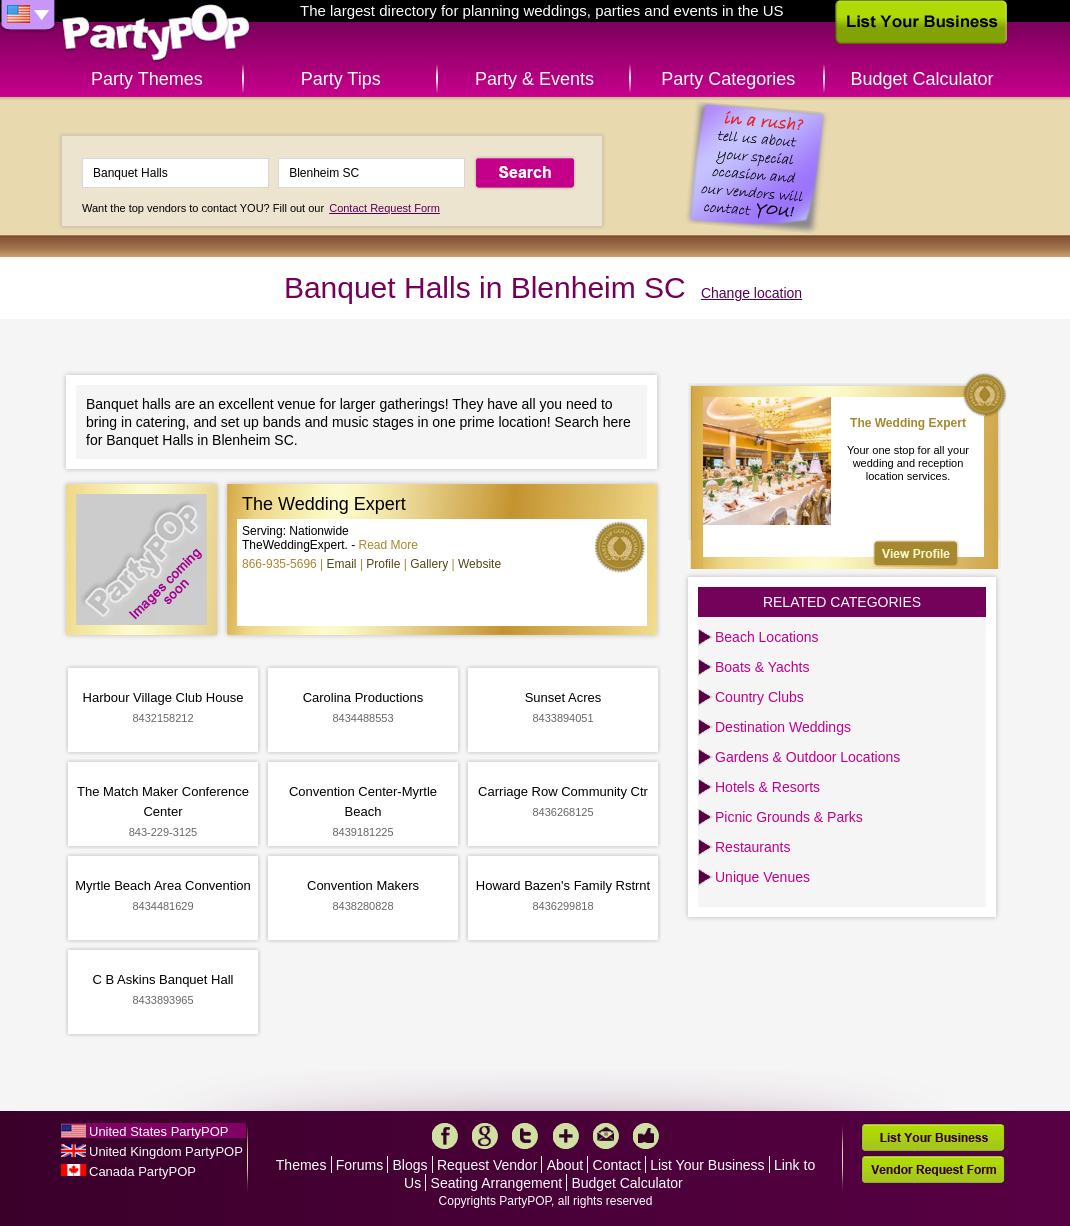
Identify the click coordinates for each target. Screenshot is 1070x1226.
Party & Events (534, 79)
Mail (606, 1136)
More (566, 1136)
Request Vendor (487, 1165)
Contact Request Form (384, 208)
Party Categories (728, 79)
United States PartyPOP (158, 1131)
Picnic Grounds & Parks (789, 817)
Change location (751, 293)
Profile (383, 564)
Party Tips (341, 79)
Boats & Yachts (762, 667)
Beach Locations (767, 637)
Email (342, 564)
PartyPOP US (156, 33)
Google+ (485, 1136)
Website (479, 564)
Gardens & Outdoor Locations (807, 757)
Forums (359, 1165)
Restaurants (752, 847)
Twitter (525, 1136)
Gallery (429, 564)
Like (646, 1136)
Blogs (410, 1165)
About (565, 1165)
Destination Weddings (783, 727)
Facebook (445, 1136)
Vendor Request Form (933, 1169)
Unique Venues (762, 877)
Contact (617, 1165)
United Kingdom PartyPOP (166, 1151)
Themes (301, 1165)
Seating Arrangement (497, 1183)
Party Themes (147, 79)
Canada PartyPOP (142, 1171)
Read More (388, 545)
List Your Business (707, 1165)
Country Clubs (759, 697)
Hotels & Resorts (767, 787)
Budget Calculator (922, 79)
